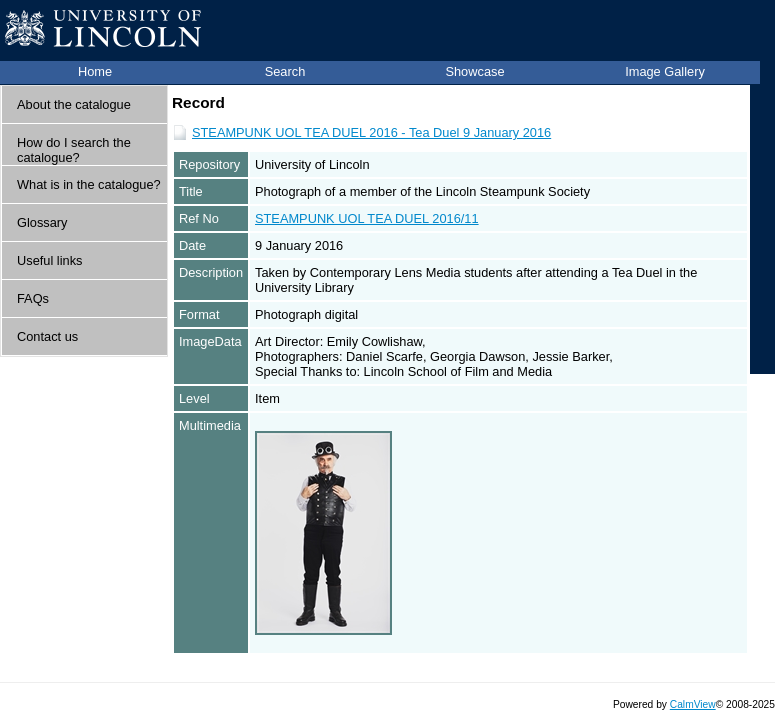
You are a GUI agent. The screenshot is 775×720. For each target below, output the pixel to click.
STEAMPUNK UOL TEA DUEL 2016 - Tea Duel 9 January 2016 (371, 132)
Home (95, 71)
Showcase (474, 71)
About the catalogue (74, 104)
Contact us (47, 336)
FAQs (33, 298)
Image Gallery (665, 71)
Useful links (49, 260)
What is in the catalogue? (89, 184)
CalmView (693, 704)
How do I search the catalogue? (74, 150)
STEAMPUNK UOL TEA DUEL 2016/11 (367, 218)
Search (285, 71)
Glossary (42, 222)
